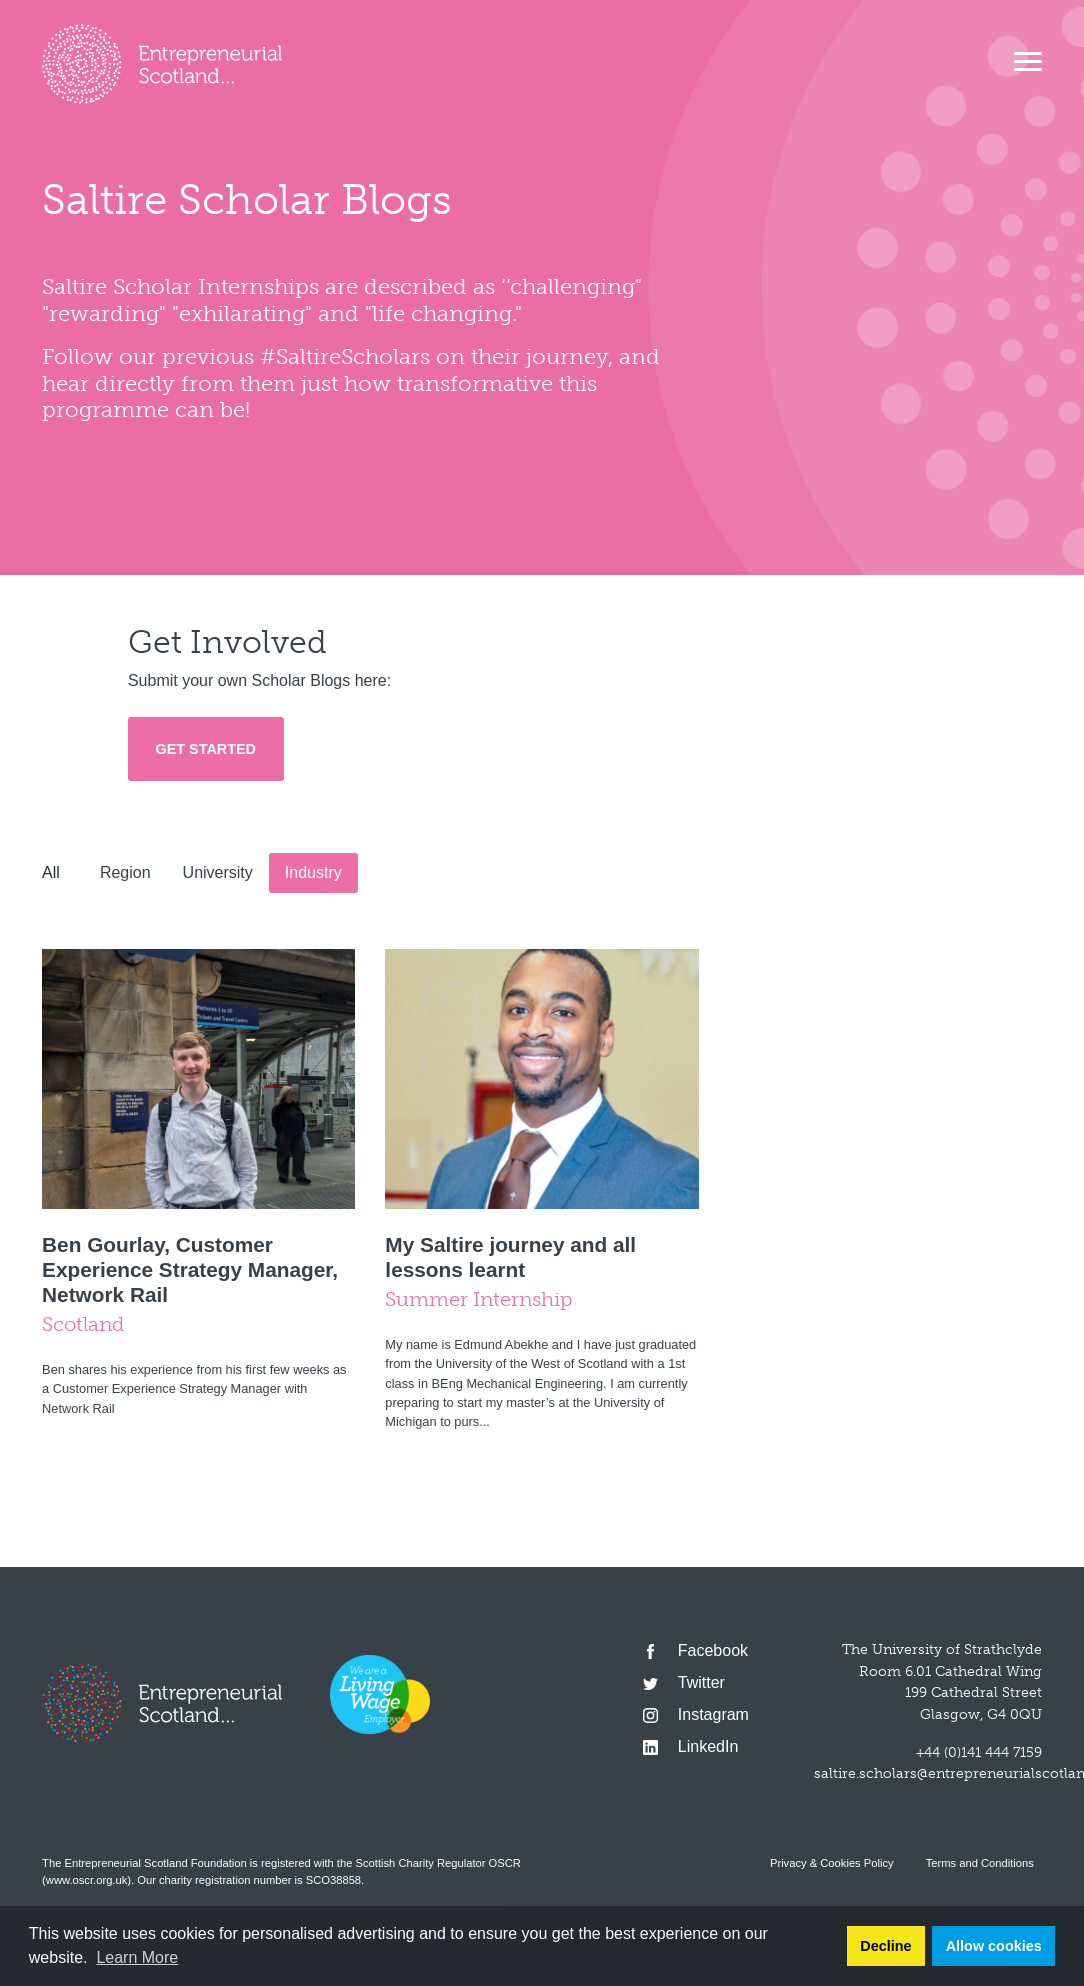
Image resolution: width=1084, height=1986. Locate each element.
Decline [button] (885, 1946)
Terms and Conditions (980, 1863)
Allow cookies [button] (994, 1946)
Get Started (206, 749)
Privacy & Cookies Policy (832, 1863)
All (51, 872)
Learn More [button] (137, 1957)
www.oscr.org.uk (86, 1880)
